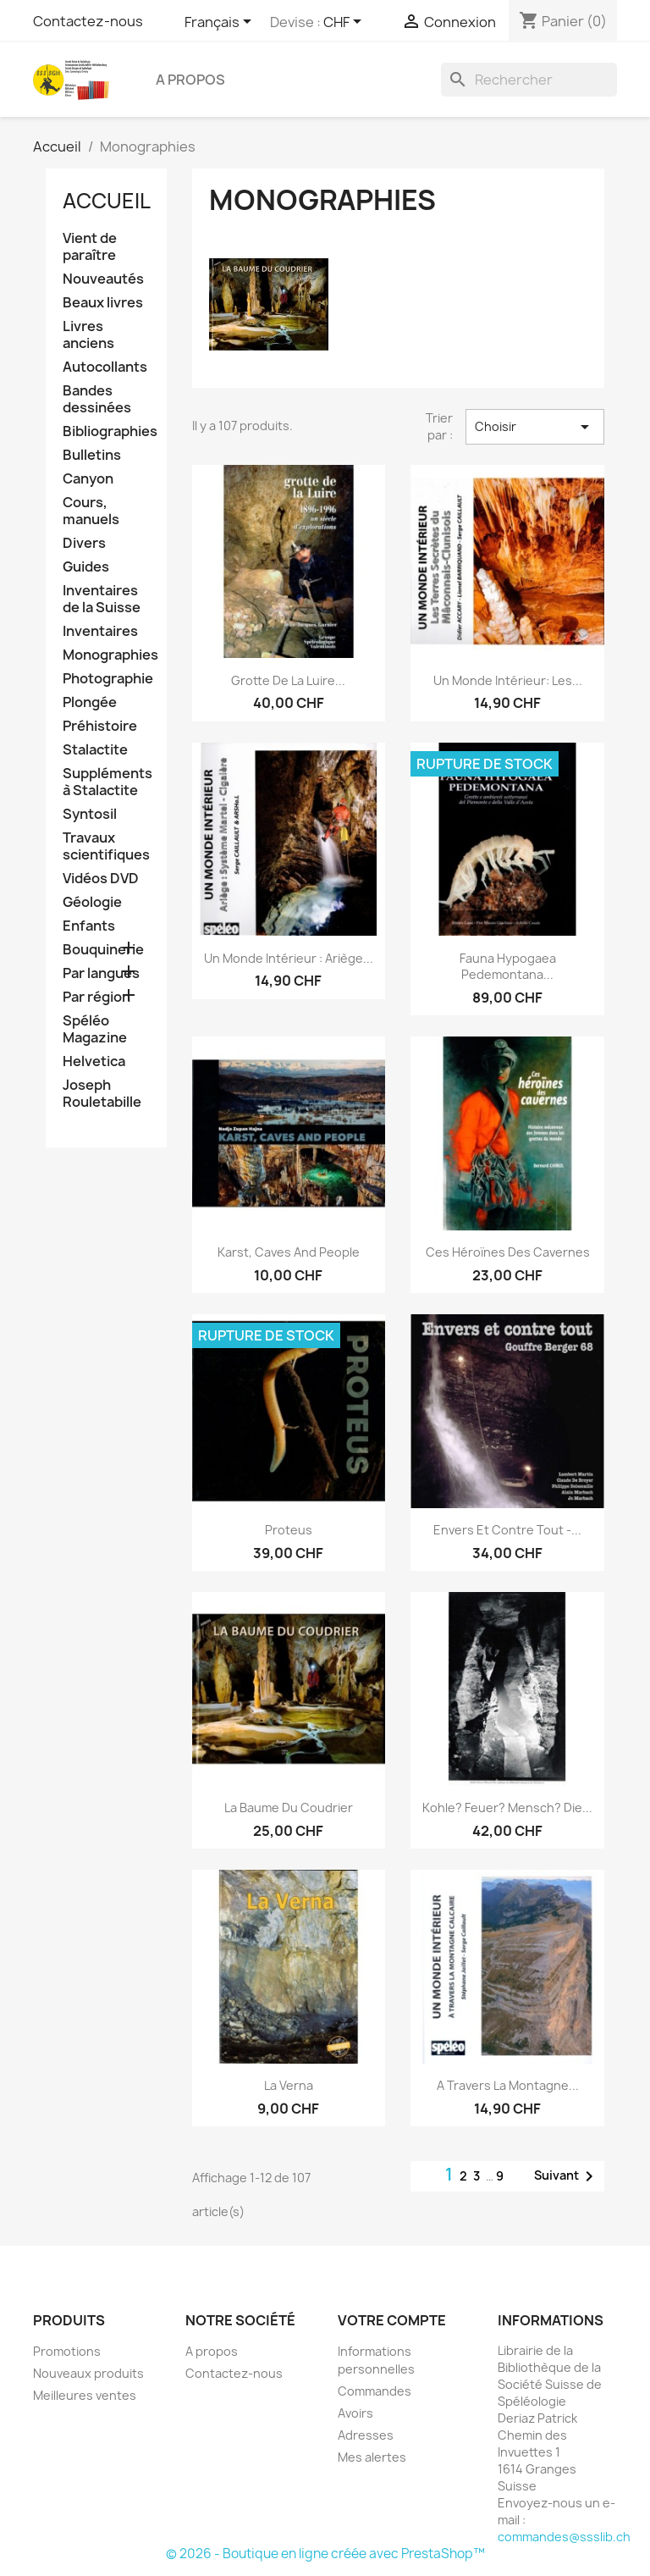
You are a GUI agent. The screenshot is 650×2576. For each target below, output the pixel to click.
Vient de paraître (90, 246)
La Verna (288, 2085)
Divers (84, 543)
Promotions (67, 2351)
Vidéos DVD (101, 878)
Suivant (566, 2176)
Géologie (92, 902)
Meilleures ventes (84, 2395)
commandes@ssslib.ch (564, 2537)
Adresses (366, 2435)
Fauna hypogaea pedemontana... (508, 966)
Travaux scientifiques (106, 846)
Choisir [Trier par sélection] (535, 427)
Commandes (374, 2391)
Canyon (88, 479)
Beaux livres (103, 303)
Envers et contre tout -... (507, 1530)
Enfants (89, 926)
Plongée (90, 702)
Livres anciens (88, 335)
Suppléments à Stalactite (106, 782)
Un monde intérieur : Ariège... (288, 958)
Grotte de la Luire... (288, 680)
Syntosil (90, 814)
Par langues (101, 973)
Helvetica (94, 1061)
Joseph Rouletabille (102, 1093)
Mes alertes (372, 2457)
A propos (190, 79)
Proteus (288, 1530)
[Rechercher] (529, 80)
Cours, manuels (91, 511)
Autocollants (105, 367)
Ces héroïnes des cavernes (508, 1252)
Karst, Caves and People (289, 1252)
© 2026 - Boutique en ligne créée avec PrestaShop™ (325, 2553)
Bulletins (92, 455)
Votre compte (392, 2320)
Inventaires (100, 631)
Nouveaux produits (88, 2373)
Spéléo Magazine (95, 1029)
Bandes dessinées (97, 399)
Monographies (106, 655)
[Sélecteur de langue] (221, 23)
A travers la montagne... (508, 2085)
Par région (96, 997)
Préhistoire (100, 726)
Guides (86, 567)
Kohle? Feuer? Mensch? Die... (507, 1807)
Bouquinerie (103, 950)
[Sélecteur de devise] (345, 23)
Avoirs (355, 2413)
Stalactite (95, 750)
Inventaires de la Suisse (101, 599)
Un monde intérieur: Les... (507, 680)
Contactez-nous (88, 21)
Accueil (107, 200)
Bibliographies (106, 431)
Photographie (106, 679)
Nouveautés (103, 279)
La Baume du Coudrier (288, 1807)
